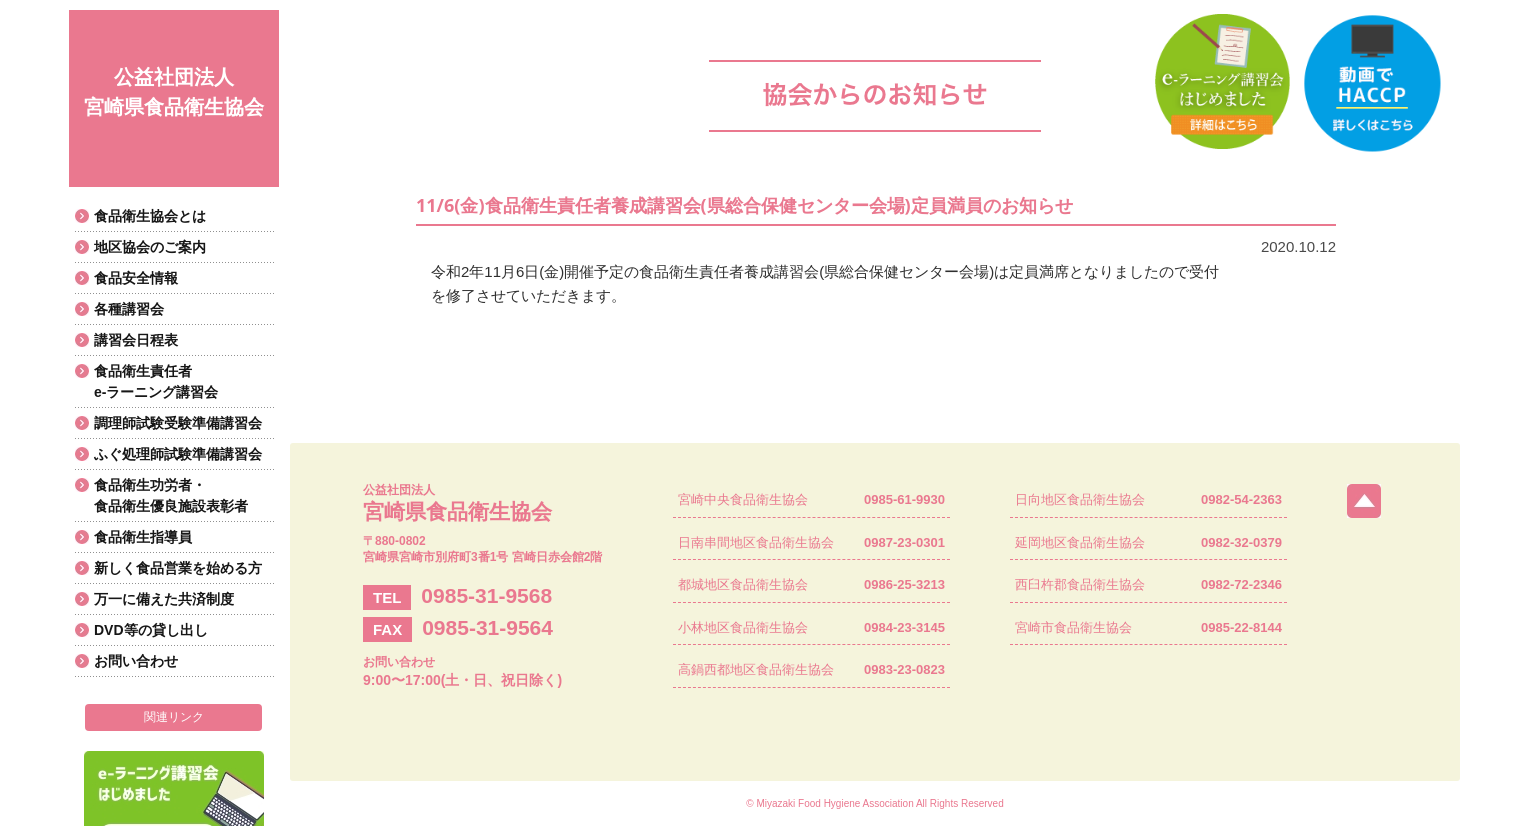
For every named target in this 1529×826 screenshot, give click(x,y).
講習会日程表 (136, 340)
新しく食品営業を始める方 (178, 568)
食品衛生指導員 (143, 537)
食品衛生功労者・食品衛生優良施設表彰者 (171, 495)
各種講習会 (129, 309)
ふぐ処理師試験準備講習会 (178, 454)
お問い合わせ (136, 661)
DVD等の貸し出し (151, 630)
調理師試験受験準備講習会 (178, 423)
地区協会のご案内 (150, 247)
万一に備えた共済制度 (164, 599)
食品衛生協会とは (150, 216)
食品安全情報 (136, 278)
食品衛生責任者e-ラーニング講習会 (156, 381)
